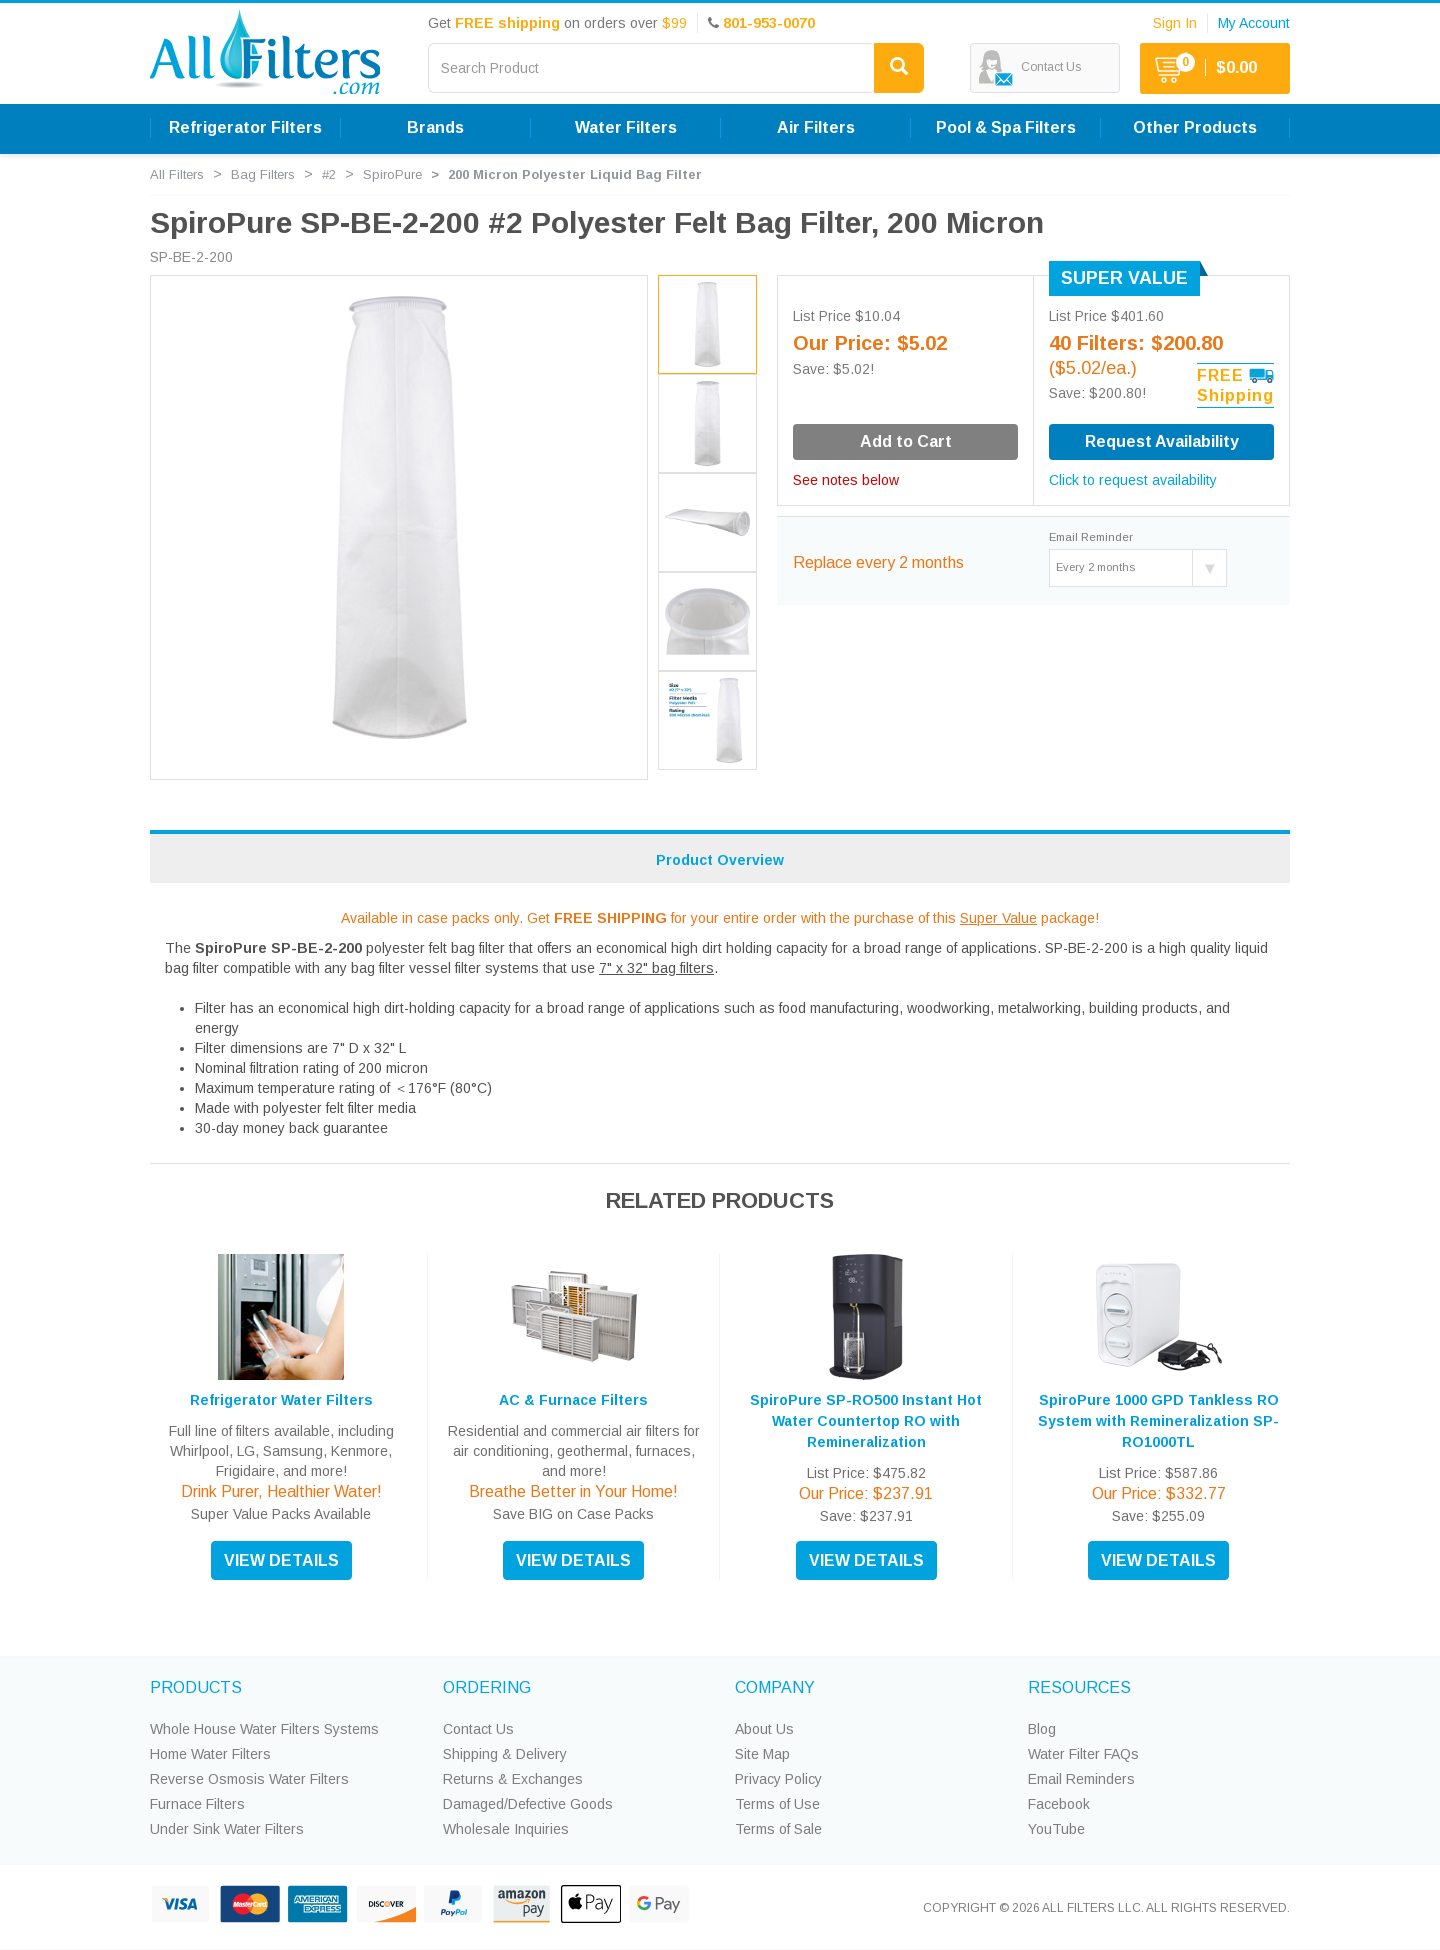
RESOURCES (1079, 1687)
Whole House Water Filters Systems (264, 1729)
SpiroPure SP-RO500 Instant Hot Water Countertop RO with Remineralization (866, 1421)
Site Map (762, 1754)
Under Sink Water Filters (227, 1829)
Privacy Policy (778, 1779)
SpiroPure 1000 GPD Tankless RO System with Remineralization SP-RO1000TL (1158, 1421)
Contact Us (478, 1729)
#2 (329, 174)
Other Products (1195, 127)
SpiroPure (392, 174)
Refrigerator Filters (245, 127)
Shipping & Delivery (505, 1754)
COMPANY (775, 1687)
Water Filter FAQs (1083, 1754)
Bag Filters (263, 174)
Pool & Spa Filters (1006, 127)
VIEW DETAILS (281, 1560)
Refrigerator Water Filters (281, 1400)
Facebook (1059, 1804)
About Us (764, 1729)
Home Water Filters (210, 1754)
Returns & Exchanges (513, 1779)
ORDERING (487, 1687)
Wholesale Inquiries (506, 1829)
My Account (1254, 23)
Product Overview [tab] (720, 860)
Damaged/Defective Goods (528, 1804)
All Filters (177, 174)
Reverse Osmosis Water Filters (249, 1779)
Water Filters (626, 127)
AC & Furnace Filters (573, 1400)
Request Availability (1162, 441)
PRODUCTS (196, 1687)
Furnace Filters (197, 1804)
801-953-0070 (769, 23)
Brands (435, 127)
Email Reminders (1081, 1779)
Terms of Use (777, 1804)
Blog (1042, 1729)
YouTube (1056, 1829)
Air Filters (816, 127)
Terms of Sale (778, 1829)
